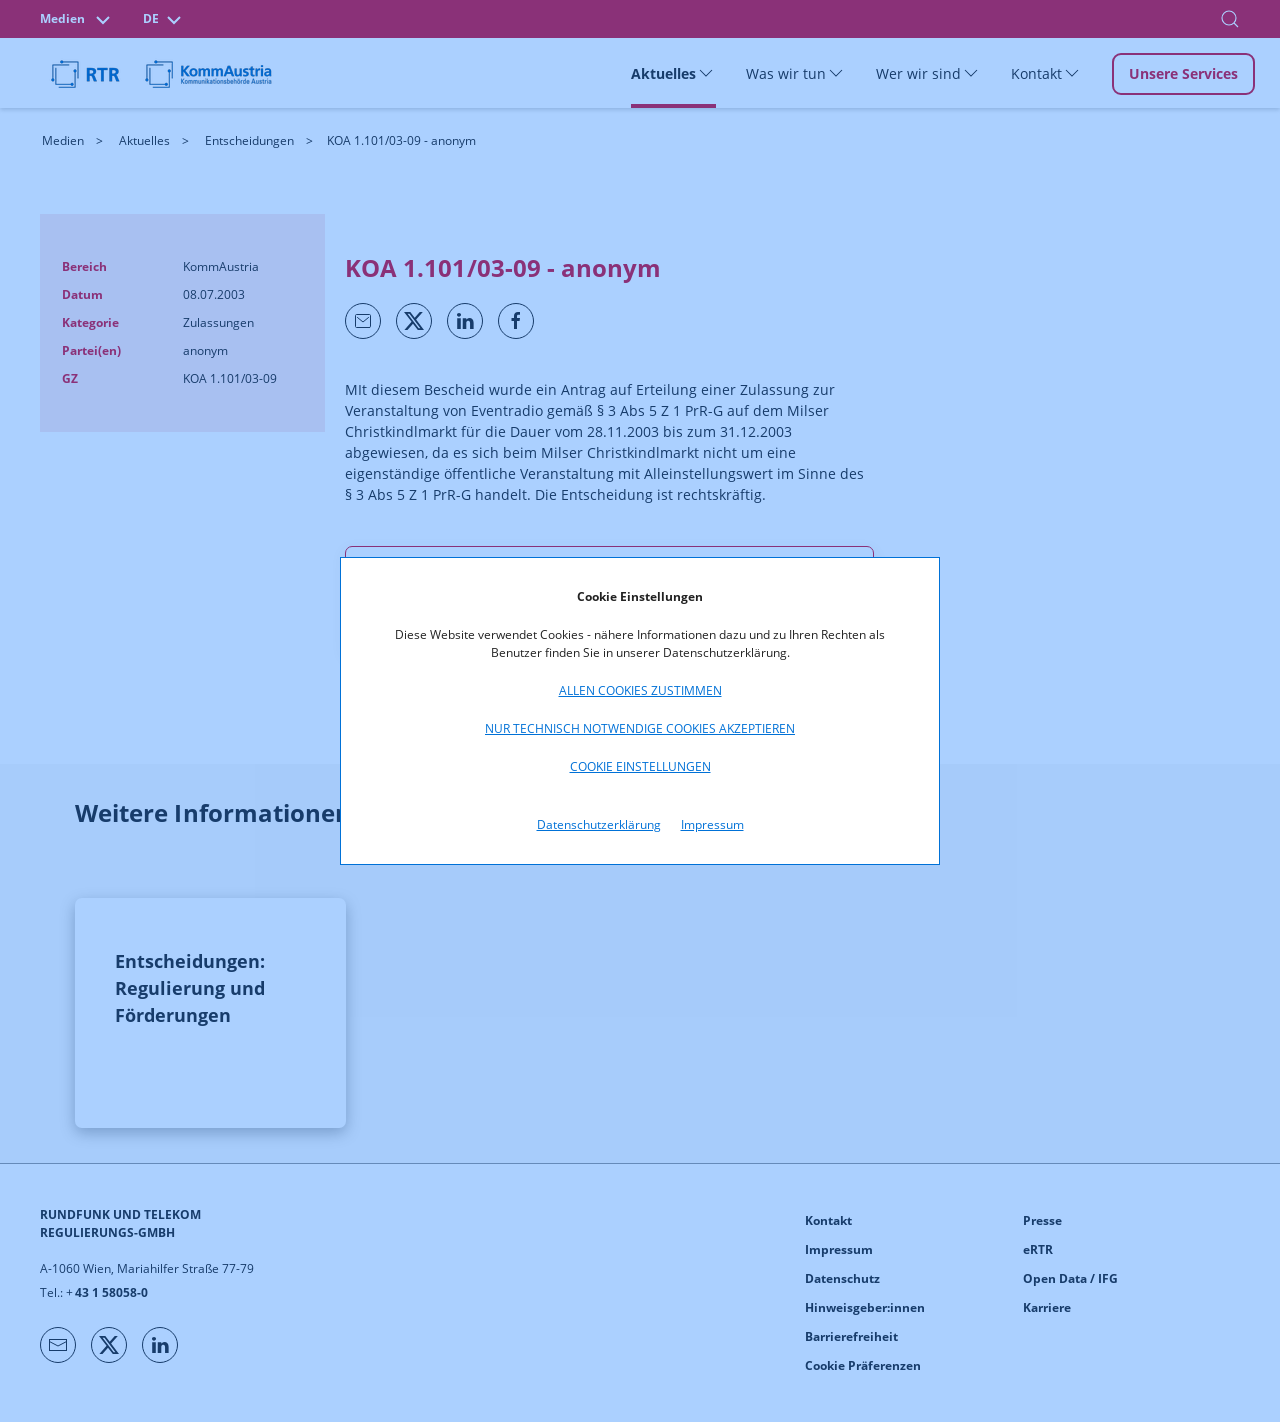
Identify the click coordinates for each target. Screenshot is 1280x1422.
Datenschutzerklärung (599, 824)
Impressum (712, 824)
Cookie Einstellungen (640, 766)
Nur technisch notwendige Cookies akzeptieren (640, 728)
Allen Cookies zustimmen (640, 690)
